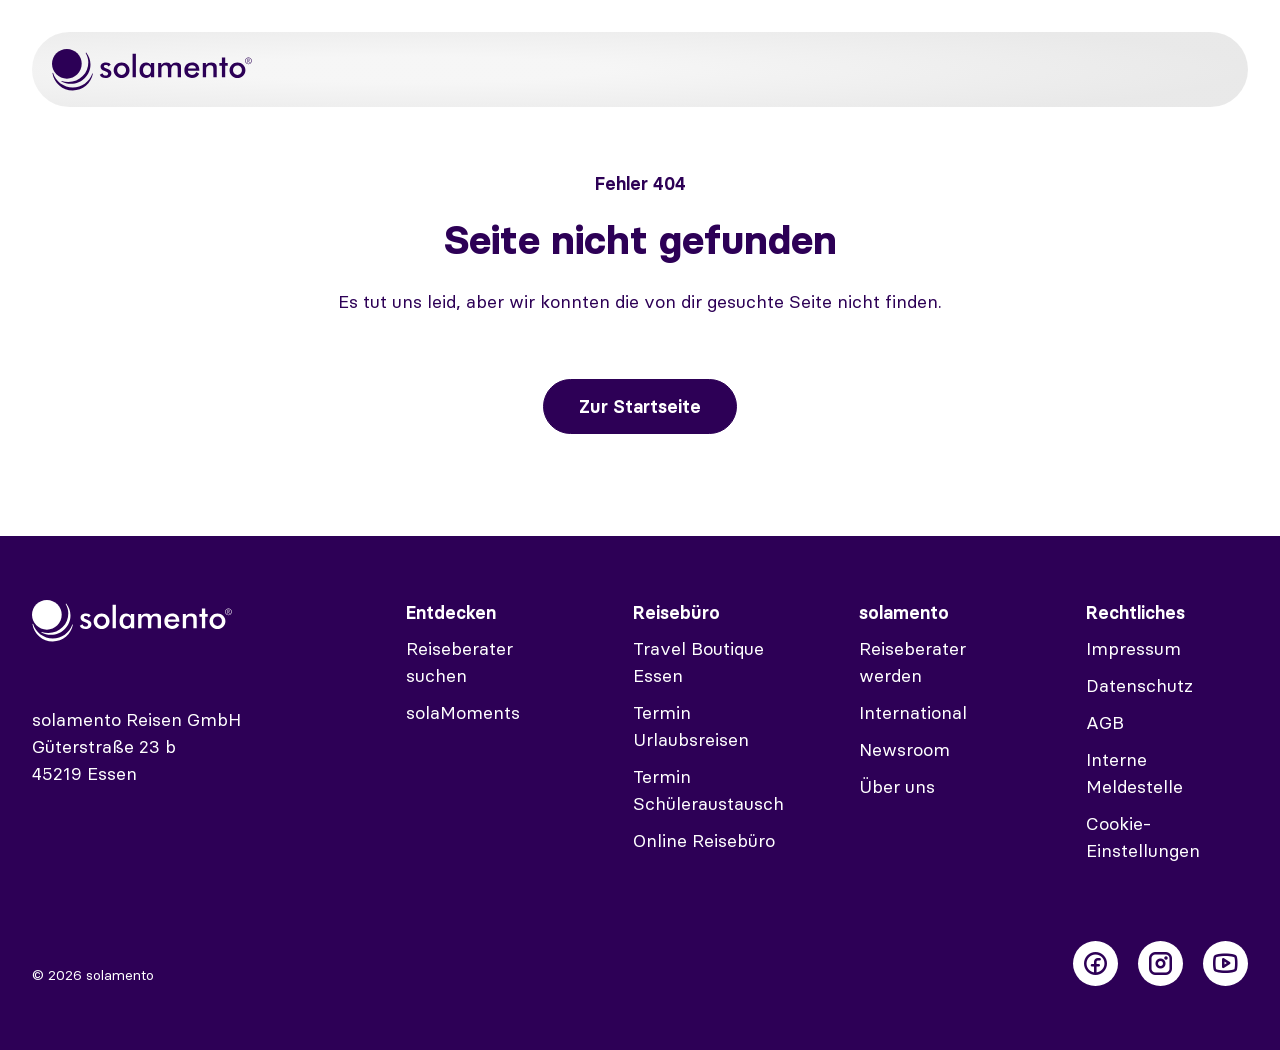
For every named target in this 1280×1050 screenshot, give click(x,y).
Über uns (897, 786)
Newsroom (904, 749)
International (913, 712)
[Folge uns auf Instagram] (1160, 963)
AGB (1105, 722)
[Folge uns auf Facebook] (1095, 963)
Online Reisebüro (704, 840)
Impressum (1133, 648)
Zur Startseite (640, 406)
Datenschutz (1139, 685)
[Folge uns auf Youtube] (1225, 963)
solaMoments (463, 712)
